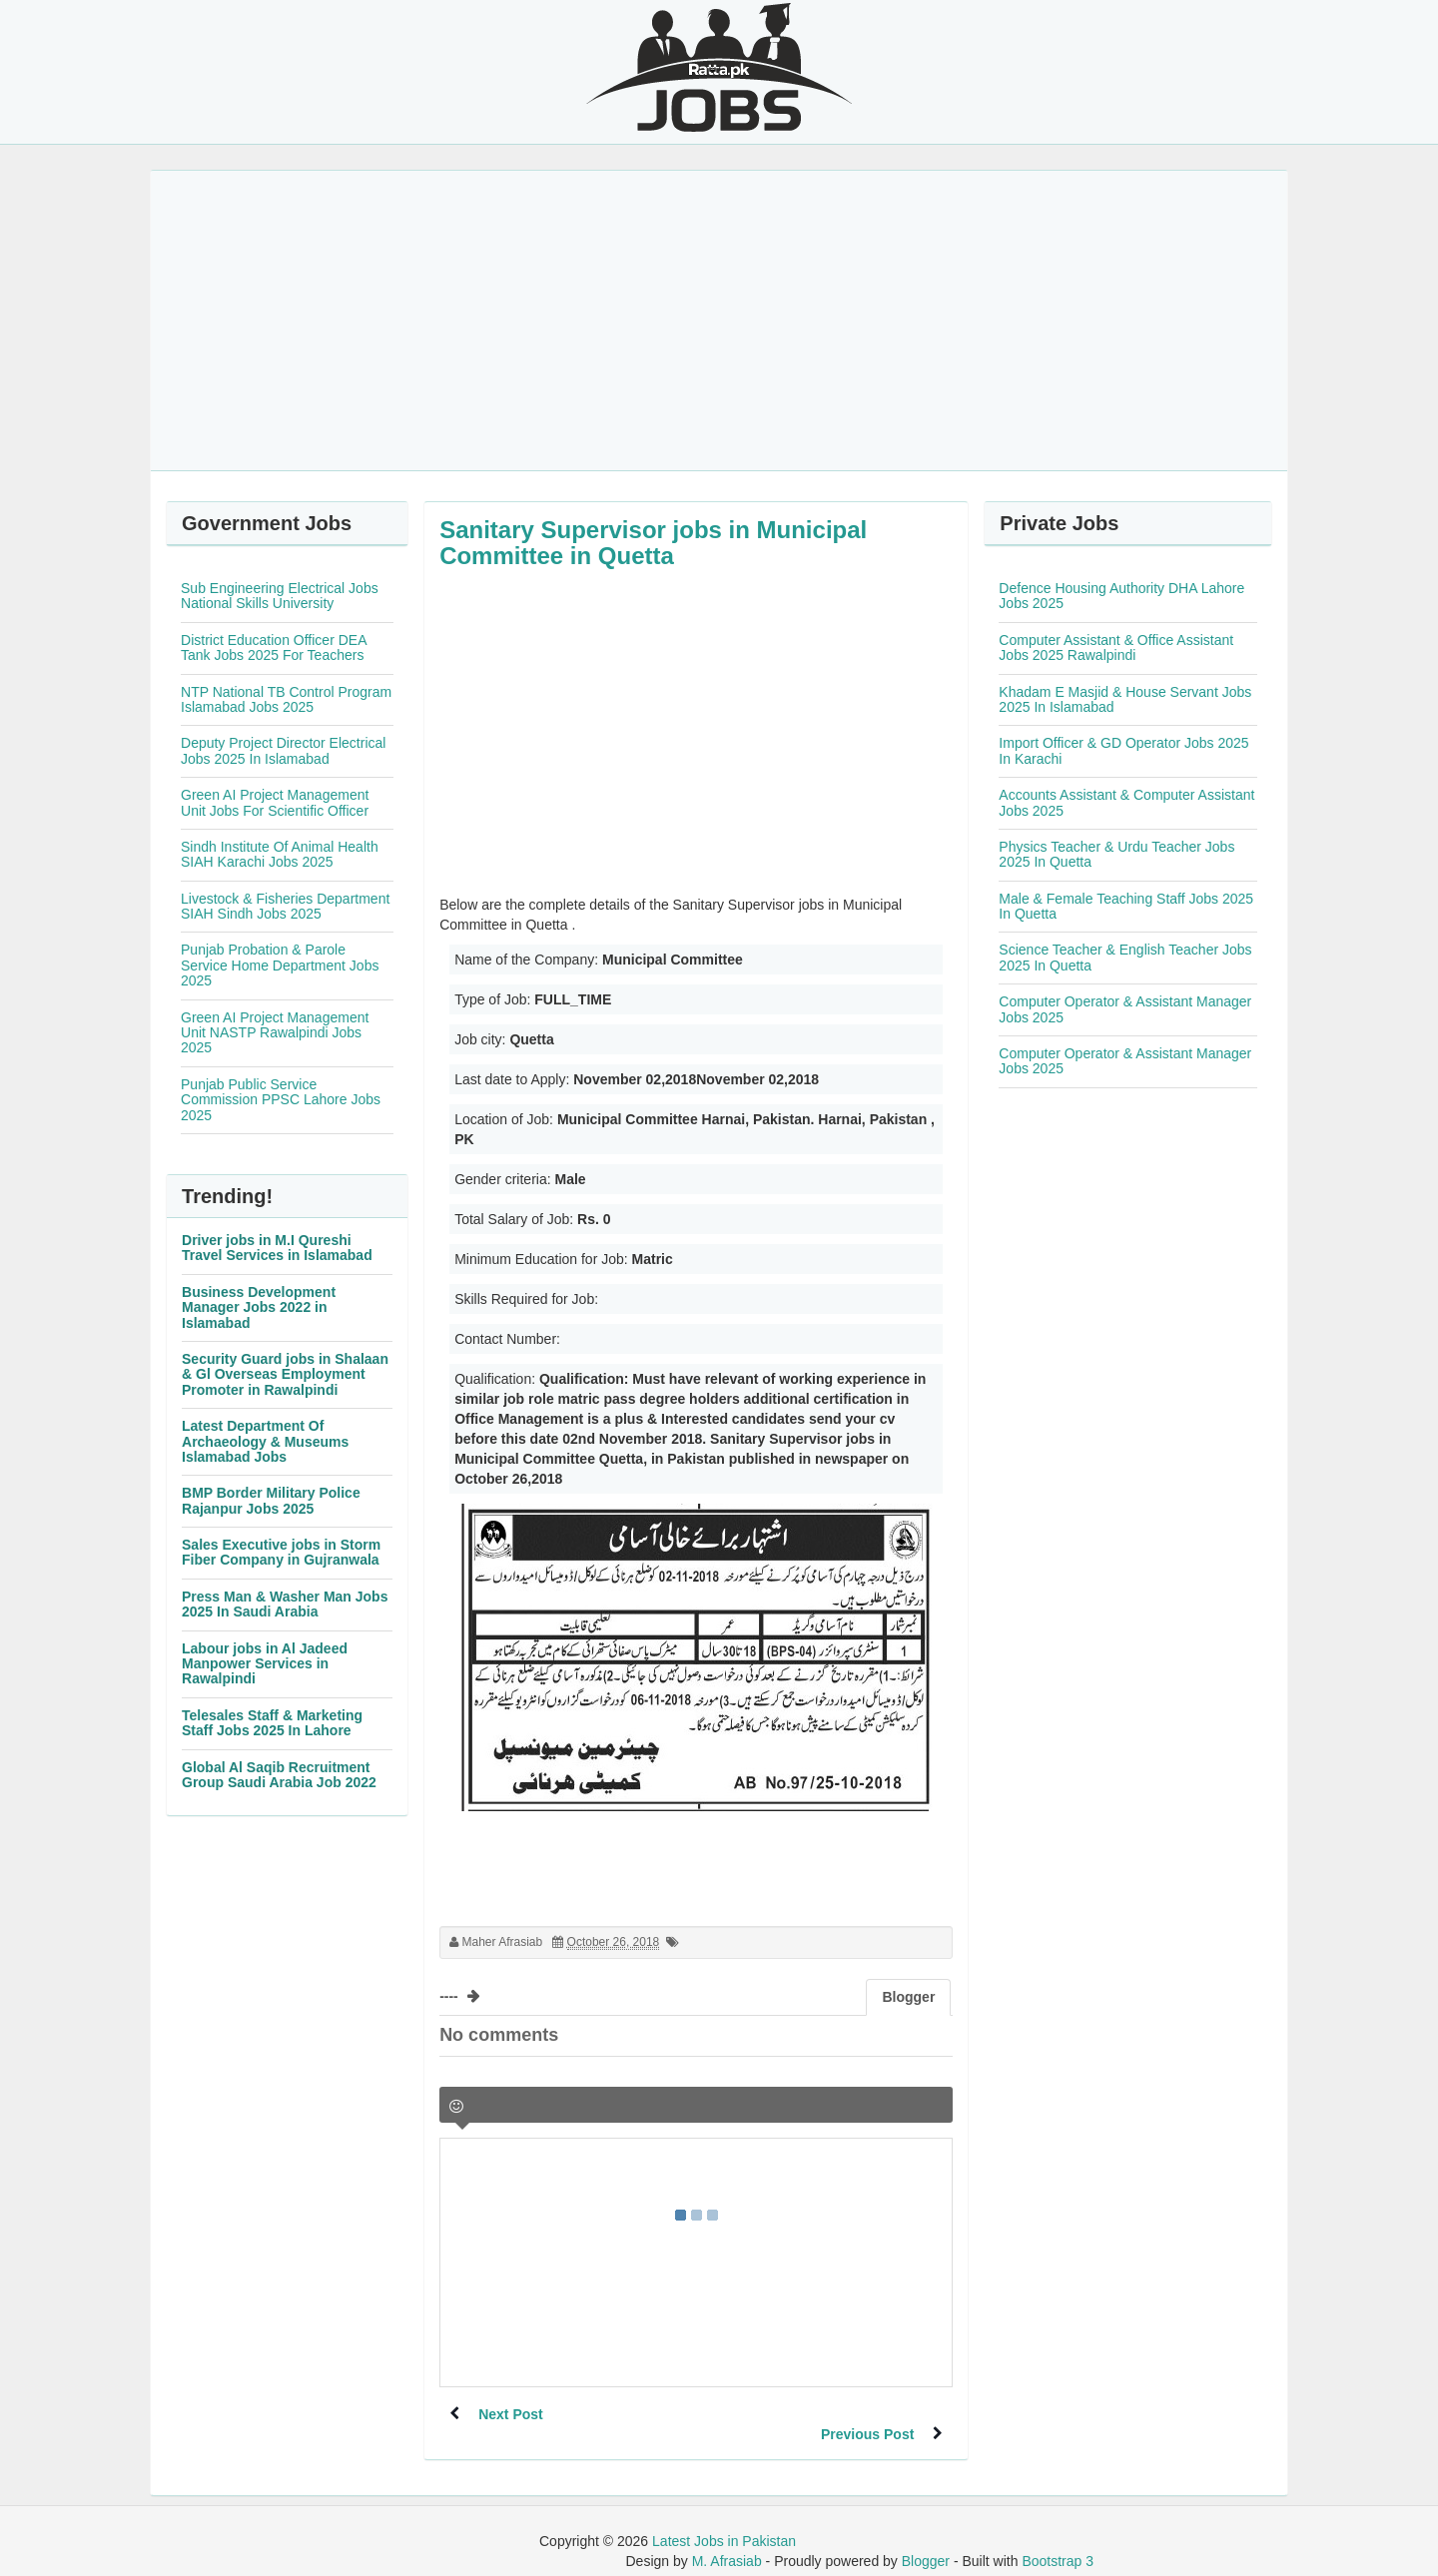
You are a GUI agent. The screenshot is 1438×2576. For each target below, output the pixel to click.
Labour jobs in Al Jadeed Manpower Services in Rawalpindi (265, 1663)
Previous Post (866, 2414)
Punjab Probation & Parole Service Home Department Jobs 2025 (279, 965)
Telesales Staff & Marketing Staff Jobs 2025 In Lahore (272, 1722)
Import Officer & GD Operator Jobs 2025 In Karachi (1123, 750)
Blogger (926, 2541)
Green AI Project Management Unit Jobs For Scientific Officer (274, 802)
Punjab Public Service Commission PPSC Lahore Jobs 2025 (280, 1099)
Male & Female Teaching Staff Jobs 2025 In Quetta (1126, 906)
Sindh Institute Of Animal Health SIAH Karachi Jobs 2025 (279, 854)
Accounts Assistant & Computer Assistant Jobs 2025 (1126, 802)
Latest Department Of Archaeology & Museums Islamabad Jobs (265, 1441)
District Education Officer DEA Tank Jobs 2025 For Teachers (273, 647)
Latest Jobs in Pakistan (724, 2521)
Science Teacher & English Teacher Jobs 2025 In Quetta (1125, 957)
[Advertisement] (719, 320)
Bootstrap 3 (1057, 2541)
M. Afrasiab (727, 2541)
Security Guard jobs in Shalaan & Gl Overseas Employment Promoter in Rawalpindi (285, 1374)
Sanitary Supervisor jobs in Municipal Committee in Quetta (653, 542)
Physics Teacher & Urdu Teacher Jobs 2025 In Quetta (1116, 854)
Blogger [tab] (908, 1997)
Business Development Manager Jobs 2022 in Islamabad (259, 1307)
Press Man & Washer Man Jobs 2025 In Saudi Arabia (284, 1604)
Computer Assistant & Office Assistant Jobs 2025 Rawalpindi (1116, 647)
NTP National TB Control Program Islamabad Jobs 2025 (286, 699)
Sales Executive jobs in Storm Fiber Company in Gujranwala (281, 1552)
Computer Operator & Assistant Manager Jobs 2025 (1125, 1008)
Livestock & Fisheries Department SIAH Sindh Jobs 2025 (285, 906)
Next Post (511, 2414)
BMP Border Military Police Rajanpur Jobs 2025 (271, 1500)
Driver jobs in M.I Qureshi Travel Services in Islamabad (277, 1247)
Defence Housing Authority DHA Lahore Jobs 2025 (1121, 595)
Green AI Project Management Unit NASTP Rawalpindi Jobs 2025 (274, 1032)
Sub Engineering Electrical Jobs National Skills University (279, 595)
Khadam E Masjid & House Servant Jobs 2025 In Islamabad (1125, 699)
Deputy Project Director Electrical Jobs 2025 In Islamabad (283, 750)
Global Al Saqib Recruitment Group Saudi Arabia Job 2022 (279, 1774)
